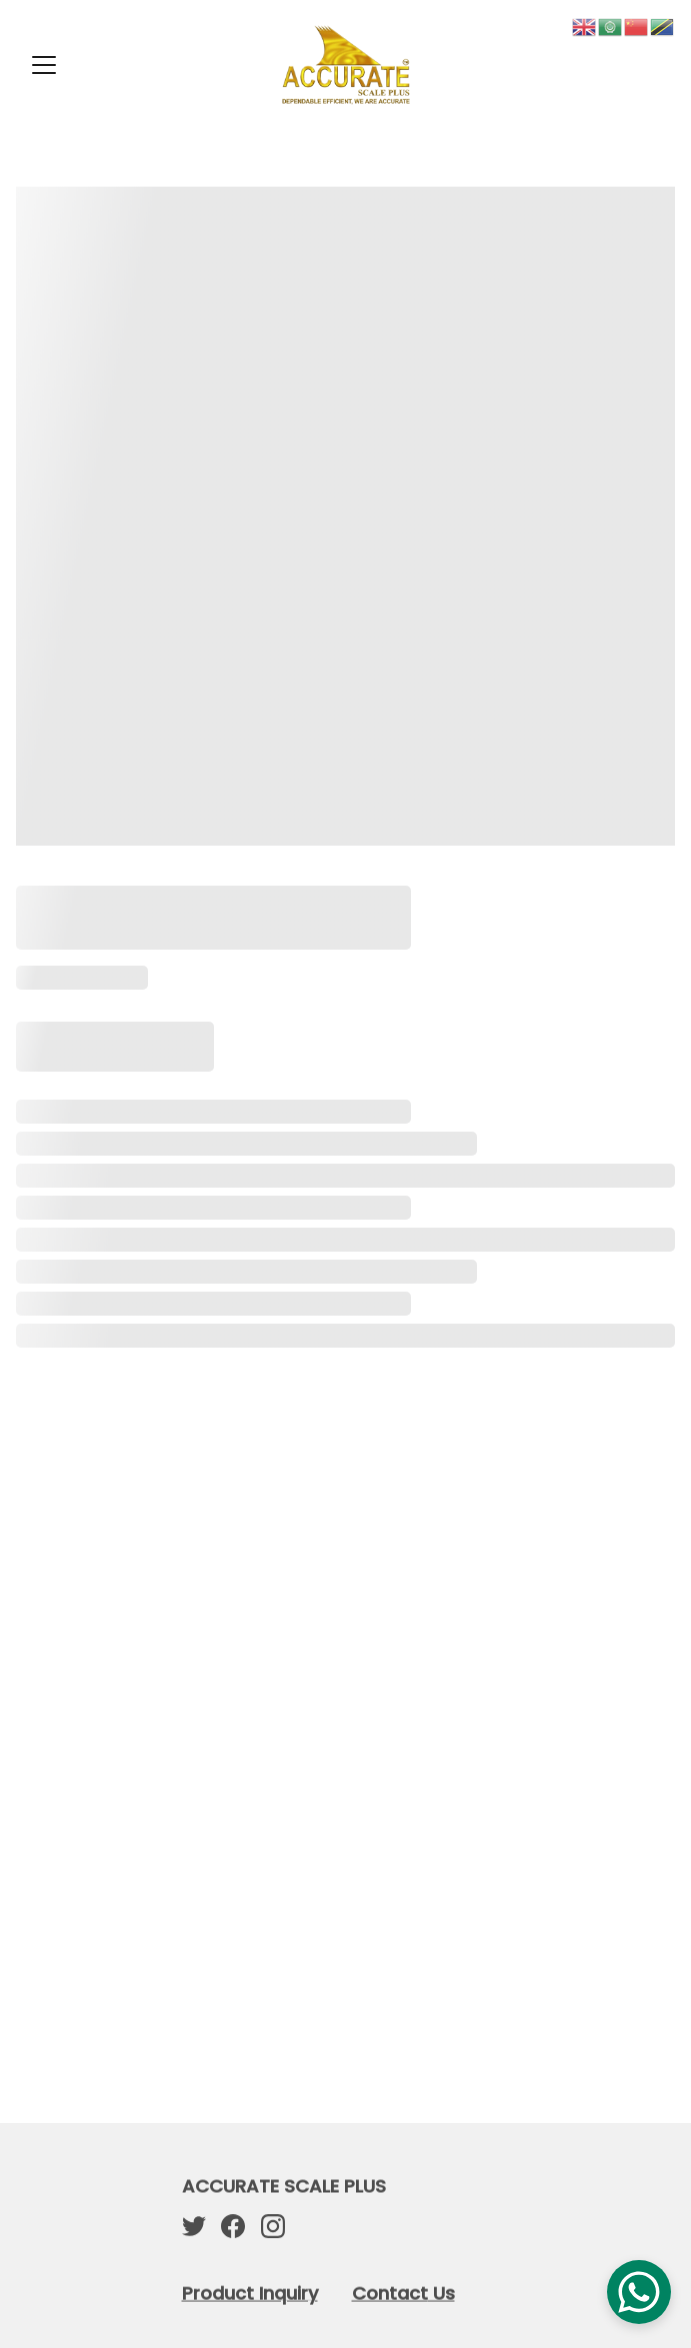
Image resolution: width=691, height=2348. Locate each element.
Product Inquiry (250, 2294)
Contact (390, 2294)
